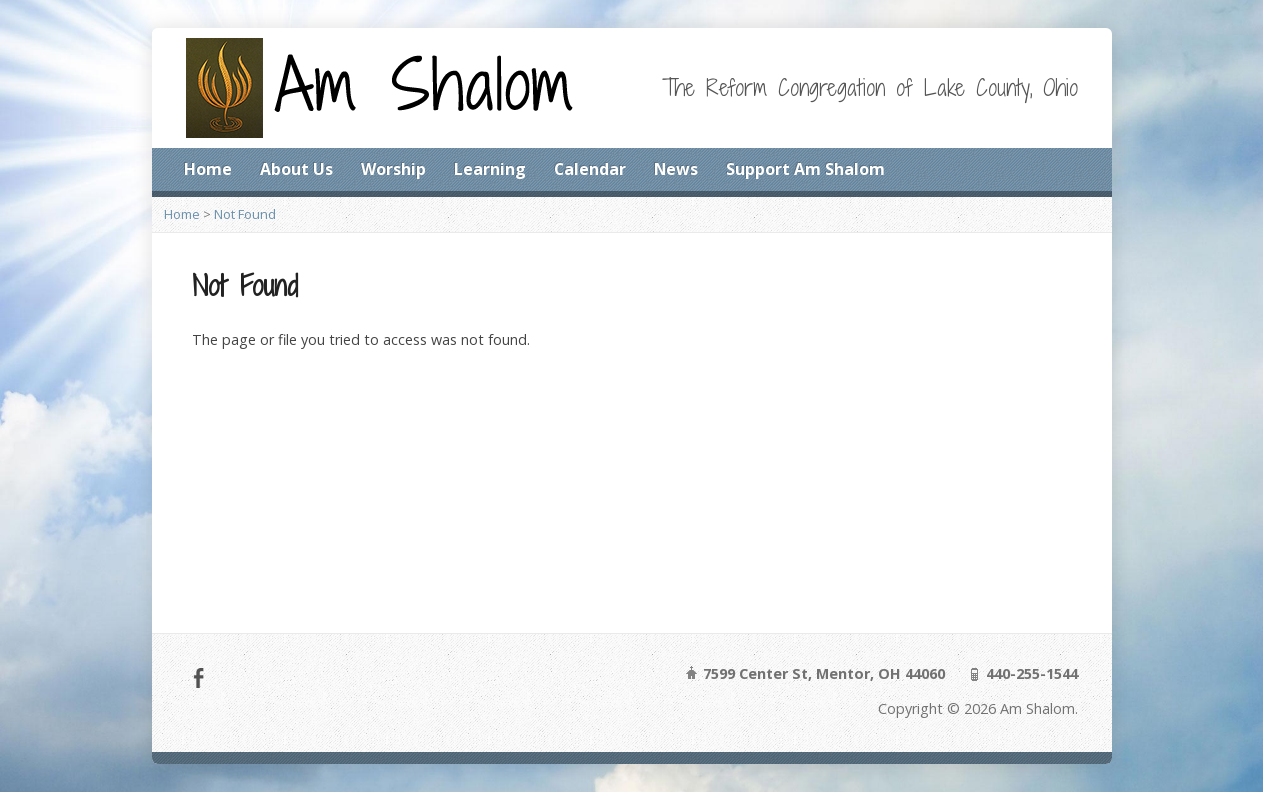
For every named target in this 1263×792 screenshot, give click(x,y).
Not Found (245, 214)
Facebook (198, 677)
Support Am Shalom (805, 169)
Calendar (590, 169)
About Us (296, 169)
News (676, 169)
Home (208, 169)
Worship (393, 169)
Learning (490, 169)
